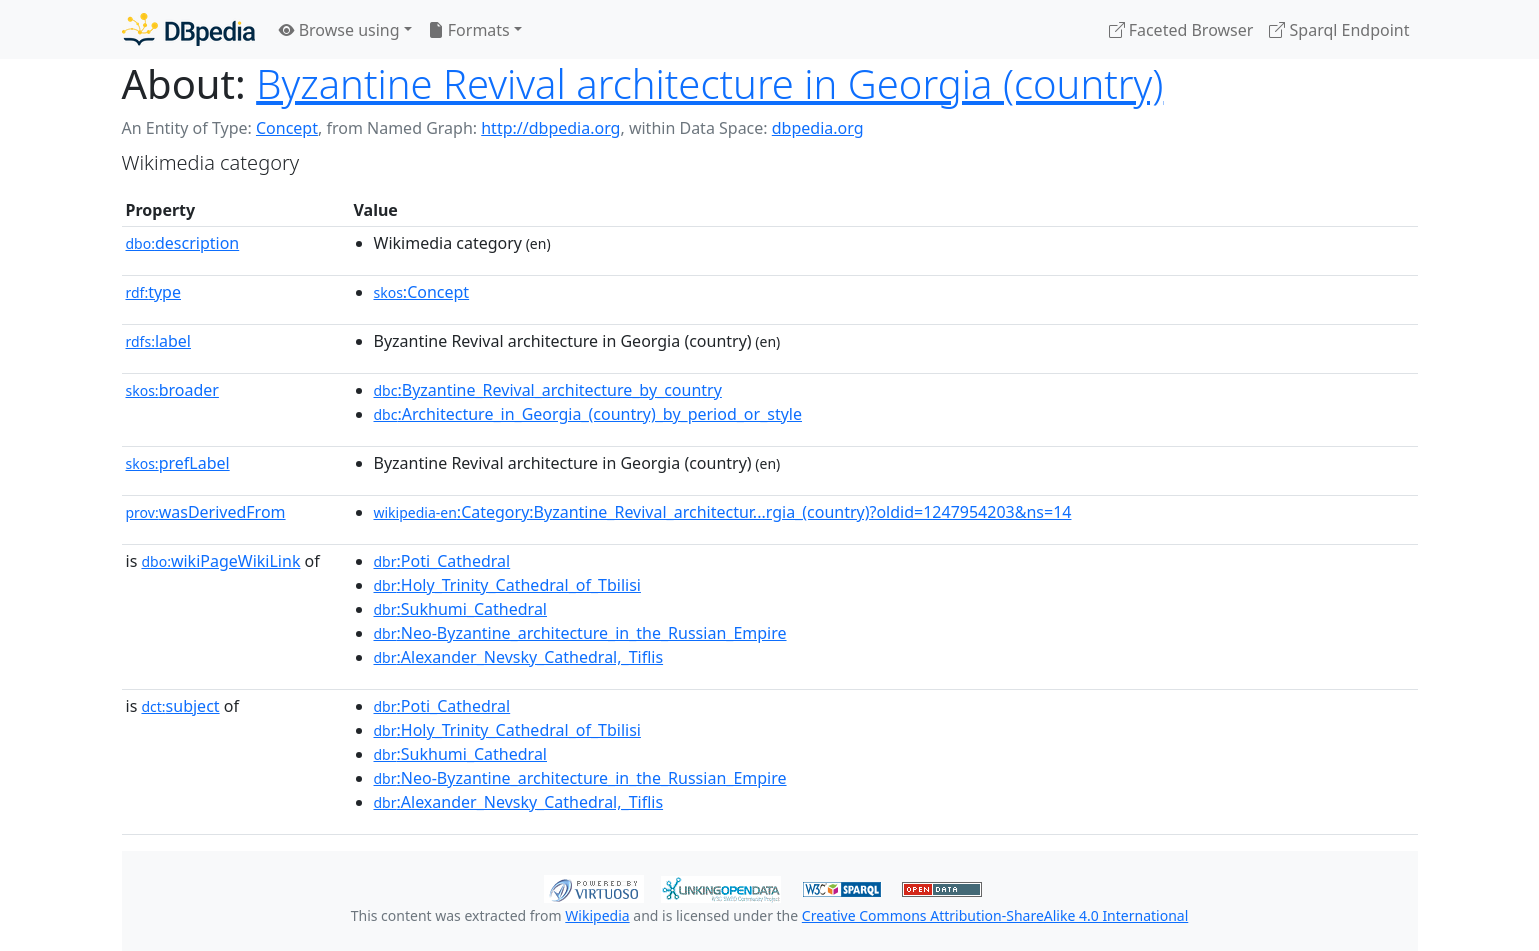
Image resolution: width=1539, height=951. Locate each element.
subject (180, 706)
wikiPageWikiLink (220, 561)
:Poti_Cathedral (442, 561)
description (183, 243)
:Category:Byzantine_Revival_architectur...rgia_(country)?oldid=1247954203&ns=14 (723, 512)
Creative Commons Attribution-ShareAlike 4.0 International (995, 915)
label (159, 341)
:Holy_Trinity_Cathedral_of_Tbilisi (507, 585)
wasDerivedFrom (206, 512)
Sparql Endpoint (1339, 30)
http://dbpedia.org (550, 128)
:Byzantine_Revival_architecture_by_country (548, 390)
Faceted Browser (1181, 30)
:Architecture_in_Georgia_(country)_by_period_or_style (588, 414)
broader (172, 390)
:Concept (422, 292)
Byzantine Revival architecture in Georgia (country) (709, 83)
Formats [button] (469, 30)
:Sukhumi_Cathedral (461, 609)
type (154, 292)
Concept (287, 128)
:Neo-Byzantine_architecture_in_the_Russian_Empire (580, 633)
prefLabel (178, 463)
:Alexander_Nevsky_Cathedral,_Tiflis (519, 657)
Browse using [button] (339, 30)
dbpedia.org (818, 128)
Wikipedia (597, 915)
